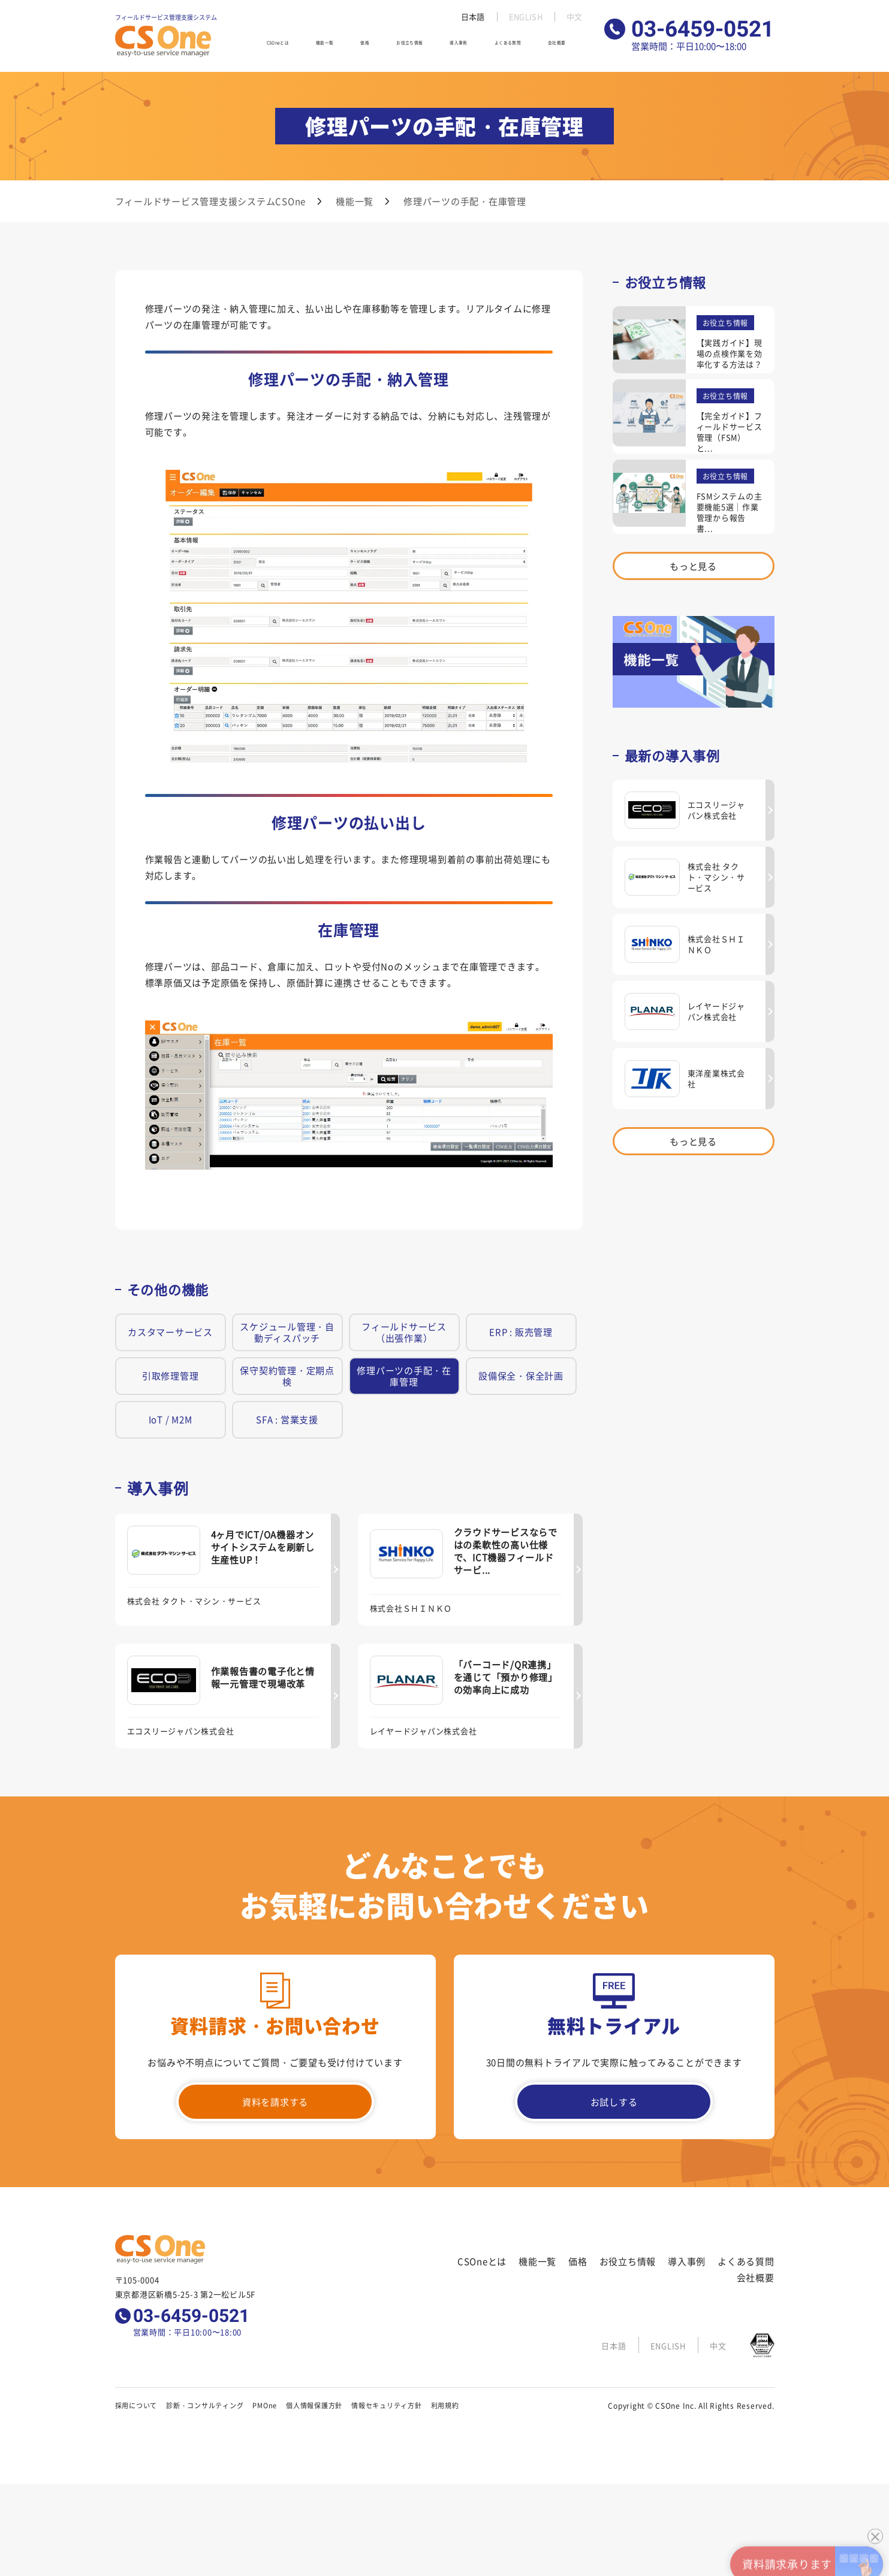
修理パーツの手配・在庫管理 (404, 1376)
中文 (574, 17)
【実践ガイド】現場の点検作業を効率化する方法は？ (730, 353)
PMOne (264, 2405)
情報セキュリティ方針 (386, 2405)
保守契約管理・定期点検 (287, 1376)
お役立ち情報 (414, 47)
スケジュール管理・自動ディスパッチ (287, 1332)
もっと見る (693, 566)
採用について (136, 2405)
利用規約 (445, 2405)
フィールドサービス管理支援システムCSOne (210, 201)
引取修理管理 (170, 1375)
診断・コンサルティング (204, 2405)
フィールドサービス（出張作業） (404, 1332)
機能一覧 (339, 47)
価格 (372, 47)
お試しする (614, 2101)
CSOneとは (291, 47)
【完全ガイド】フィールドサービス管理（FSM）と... (730, 432)
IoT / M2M (170, 1419)
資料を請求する (275, 2101)
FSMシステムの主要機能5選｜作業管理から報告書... (730, 512)
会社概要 (569, 47)
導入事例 (466, 47)
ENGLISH (524, 17)
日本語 (470, 17)
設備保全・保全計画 (520, 1375)
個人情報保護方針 (314, 2405)
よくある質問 (517, 47)
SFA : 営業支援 (287, 1419)
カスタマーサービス (170, 1331)
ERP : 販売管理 (521, 1331)
